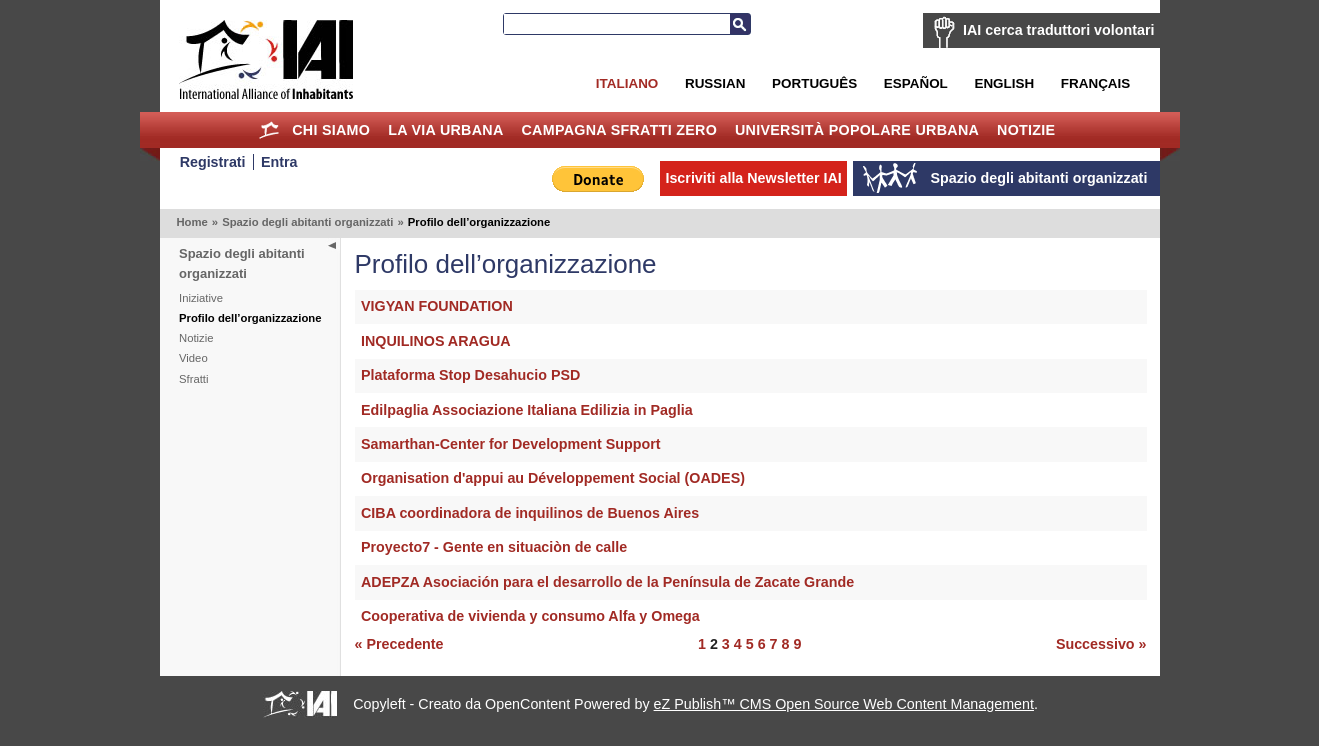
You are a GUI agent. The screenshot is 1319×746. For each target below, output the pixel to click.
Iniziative (201, 298)
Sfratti (194, 379)
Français (1095, 83)
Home (268, 130)
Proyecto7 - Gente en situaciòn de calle (494, 547)
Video (193, 358)
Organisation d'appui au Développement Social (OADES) (553, 478)
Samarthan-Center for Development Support (510, 444)
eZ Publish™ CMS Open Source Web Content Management (844, 704)
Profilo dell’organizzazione (250, 318)
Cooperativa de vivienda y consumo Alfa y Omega (530, 616)
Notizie (1026, 130)
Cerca (740, 24)
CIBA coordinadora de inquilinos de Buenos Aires (530, 513)
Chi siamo (331, 130)
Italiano (627, 83)
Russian (715, 83)
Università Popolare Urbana (857, 130)
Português (814, 83)
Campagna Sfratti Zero (619, 130)
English (1004, 83)
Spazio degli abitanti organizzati (307, 222)
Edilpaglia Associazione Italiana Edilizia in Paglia (527, 410)
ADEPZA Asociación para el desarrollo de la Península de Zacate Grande (607, 582)
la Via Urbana (445, 130)
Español (916, 83)
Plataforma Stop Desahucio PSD (470, 375)
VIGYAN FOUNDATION (437, 306)
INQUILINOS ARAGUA (436, 341)
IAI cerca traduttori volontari (1058, 30)
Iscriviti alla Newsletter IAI (753, 178)
